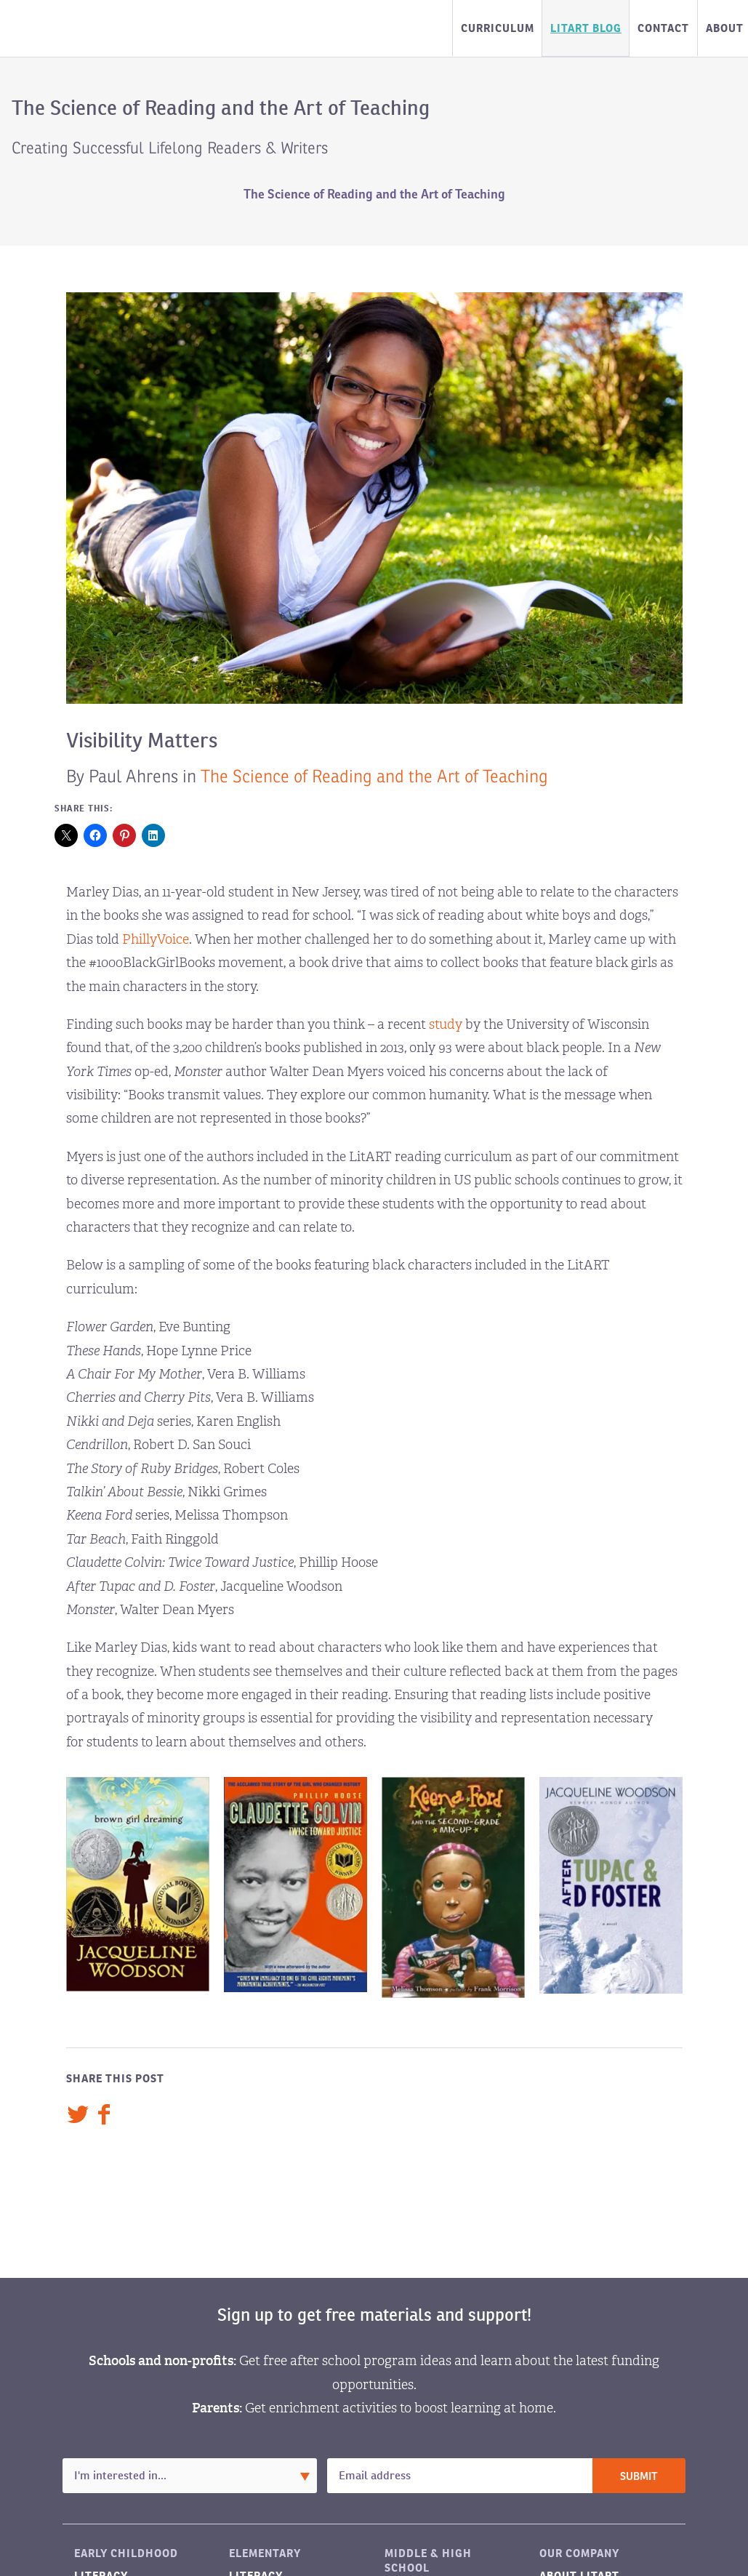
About (725, 28)
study (445, 1024)
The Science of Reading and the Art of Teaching (374, 194)
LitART (83, 28)
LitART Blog (586, 28)
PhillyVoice (155, 939)
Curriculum (497, 28)
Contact (663, 28)
